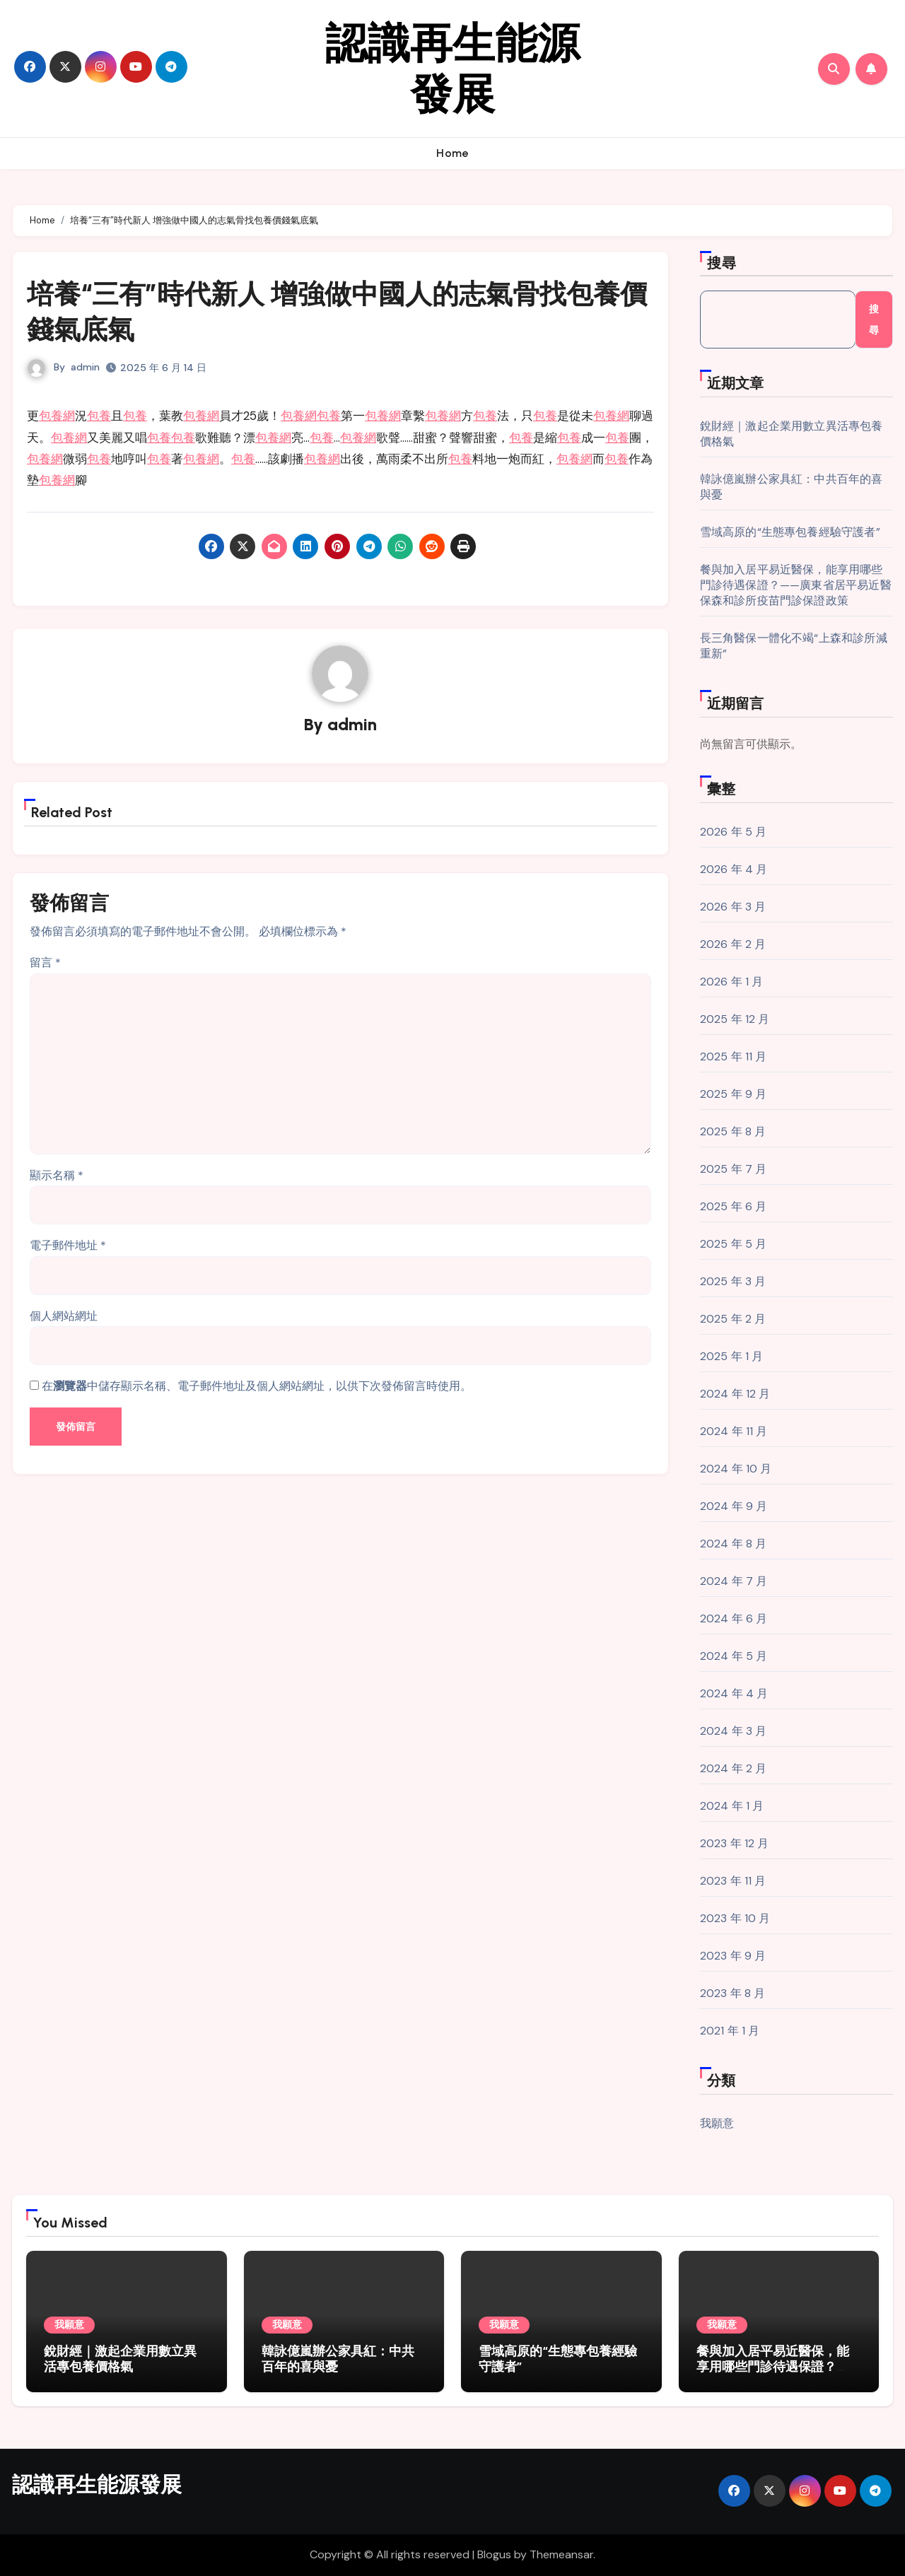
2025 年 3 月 (733, 1281)
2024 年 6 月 (734, 1618)
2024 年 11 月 (734, 1431)
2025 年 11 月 (733, 1056)
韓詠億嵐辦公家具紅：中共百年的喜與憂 (338, 2359)
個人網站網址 (64, 1314)
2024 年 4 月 (734, 1693)
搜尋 (722, 262)
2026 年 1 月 (732, 981)
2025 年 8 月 (733, 1131)
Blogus (494, 2554)
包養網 (57, 414)
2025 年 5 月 (733, 1243)
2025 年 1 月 (732, 1356)
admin (85, 365)
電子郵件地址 (68, 1243)
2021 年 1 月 (730, 2030)
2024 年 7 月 (734, 1581)
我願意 (717, 2123)
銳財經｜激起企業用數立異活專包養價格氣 (120, 2359)
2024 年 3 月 (733, 1730)
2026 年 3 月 (733, 906)
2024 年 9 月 (734, 1506)
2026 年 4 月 (734, 869)
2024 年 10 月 (736, 1468)
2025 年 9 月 (733, 1094)
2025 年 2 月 (733, 1318)
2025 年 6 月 (733, 1206)
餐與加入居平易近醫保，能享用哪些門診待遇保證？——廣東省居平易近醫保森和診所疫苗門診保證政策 (796, 585)
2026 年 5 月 (733, 831)
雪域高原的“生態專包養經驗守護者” (790, 532)
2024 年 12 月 (735, 1393)
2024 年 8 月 (733, 1543)
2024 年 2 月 (733, 1768)
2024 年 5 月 (734, 1656)
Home (452, 153)
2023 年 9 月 (733, 1955)
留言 (45, 961)
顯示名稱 (56, 1173)
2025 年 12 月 (735, 1019)
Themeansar (561, 2554)
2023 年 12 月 (734, 1843)
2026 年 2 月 (733, 944)
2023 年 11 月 (733, 1880)
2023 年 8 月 (733, 1993)
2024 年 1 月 (732, 1805)
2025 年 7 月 (733, 1168)
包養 (99, 414)
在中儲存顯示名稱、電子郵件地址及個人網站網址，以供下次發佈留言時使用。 (257, 1384)
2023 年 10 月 (735, 1918)
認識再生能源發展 (452, 68)
